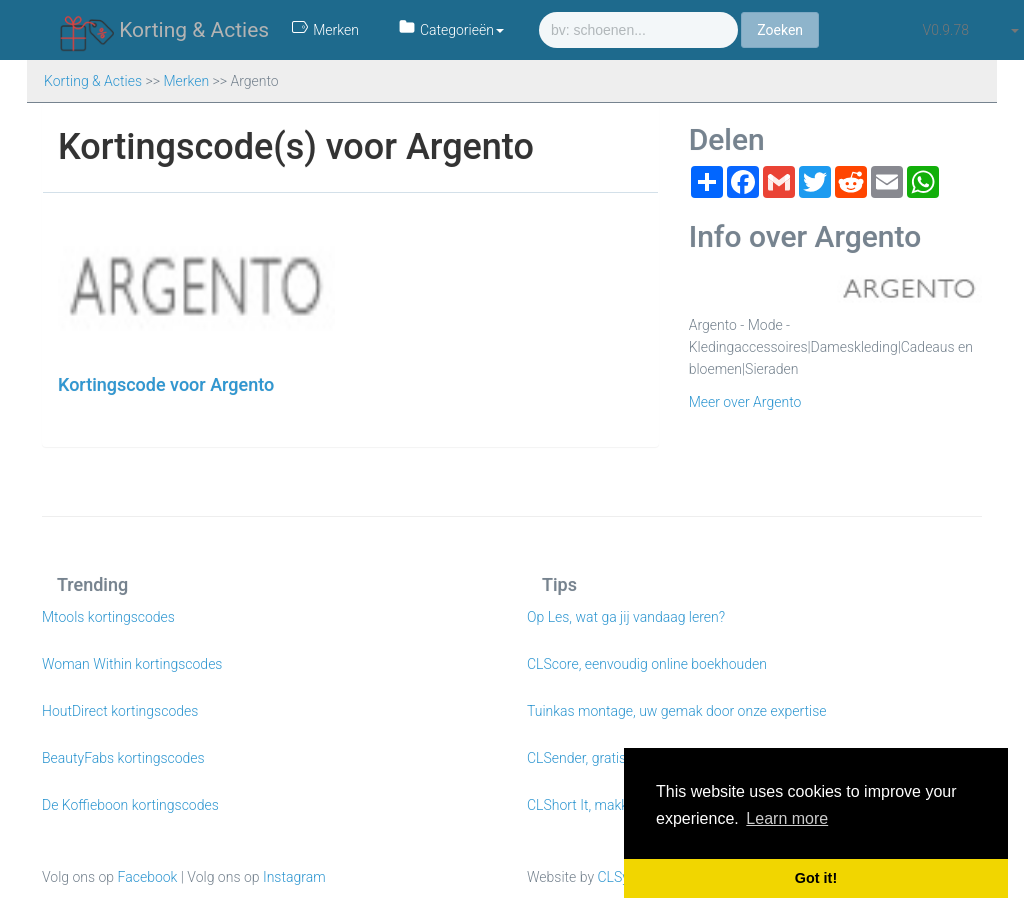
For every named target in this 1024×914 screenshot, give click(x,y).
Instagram (294, 877)
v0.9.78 (946, 30)
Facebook (148, 877)
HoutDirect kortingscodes (120, 711)
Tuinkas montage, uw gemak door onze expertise (677, 711)
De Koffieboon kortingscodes (130, 805)
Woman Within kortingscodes (132, 664)
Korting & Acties (164, 31)
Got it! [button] (816, 878)
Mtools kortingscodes (108, 617)
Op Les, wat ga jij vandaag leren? (626, 617)
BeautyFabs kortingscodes (123, 758)
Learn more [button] (787, 818)
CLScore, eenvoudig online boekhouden (647, 664)
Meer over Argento (745, 402)
